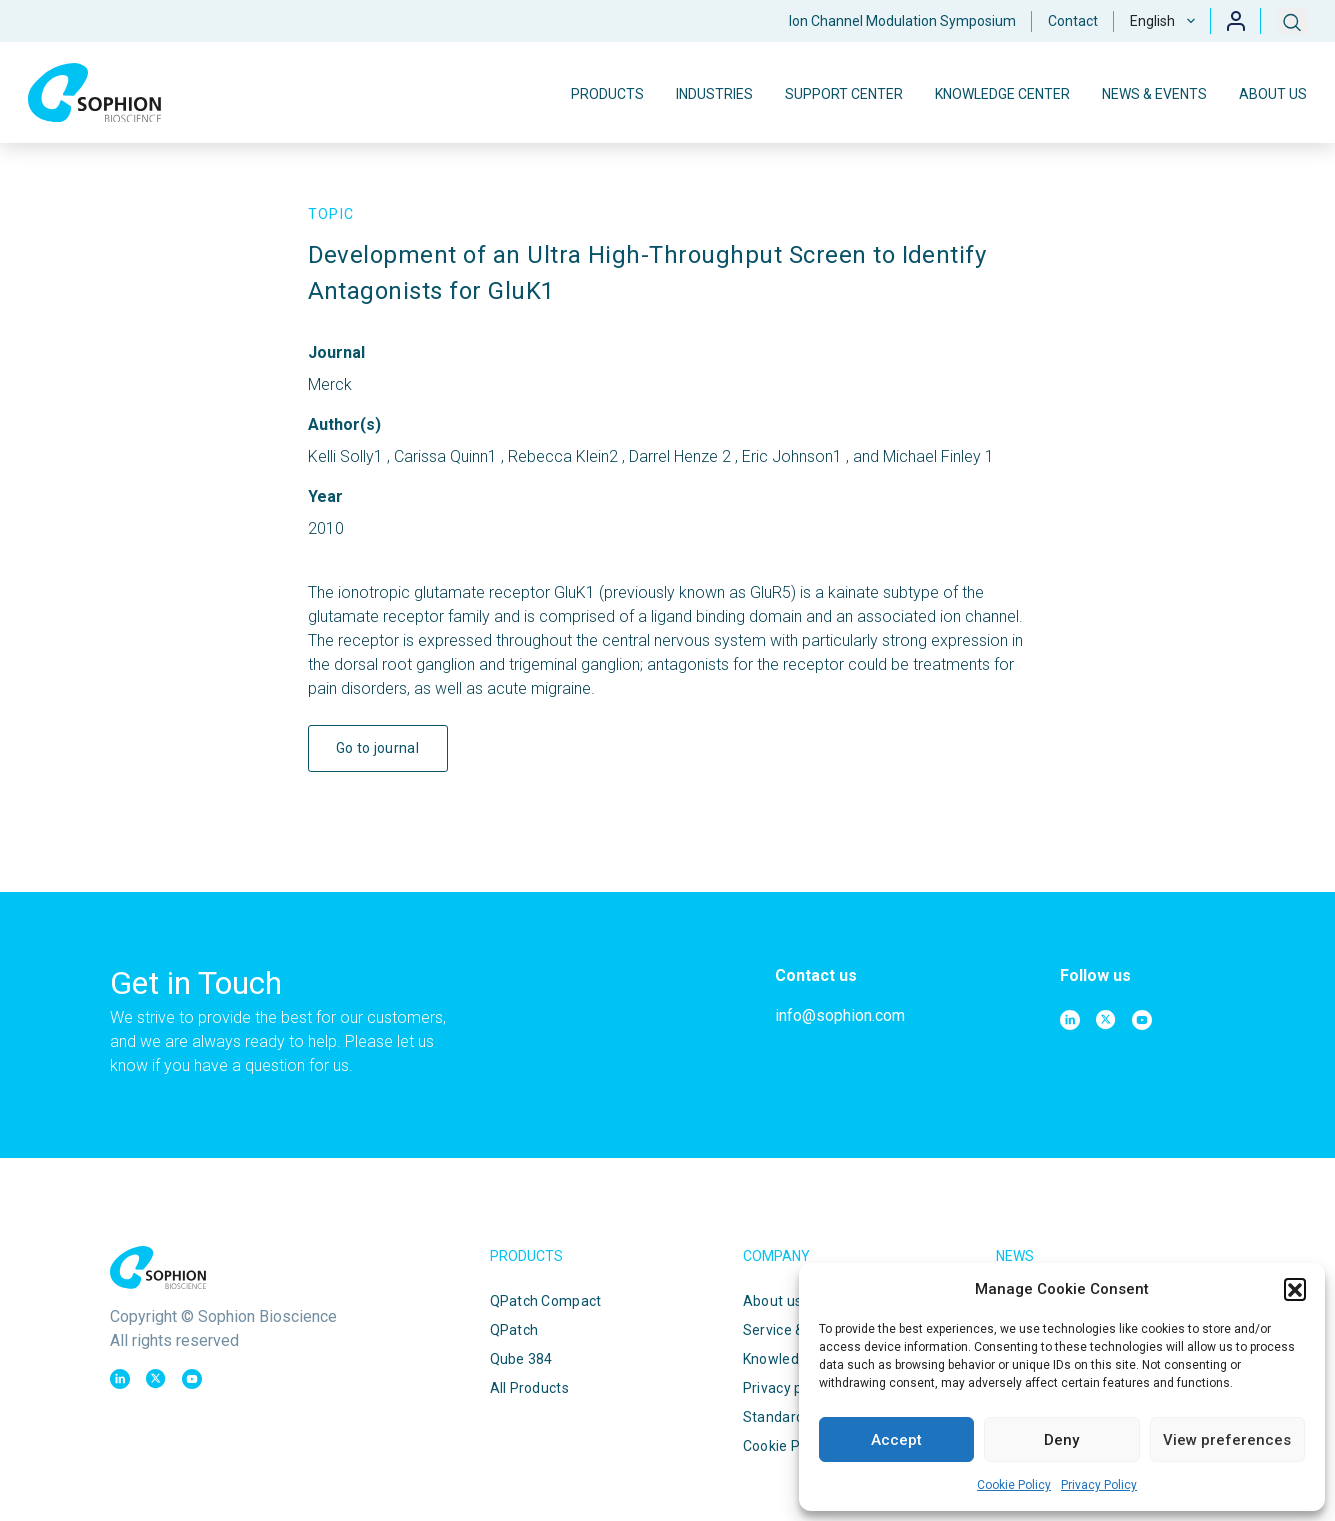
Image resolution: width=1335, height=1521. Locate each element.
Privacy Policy (1099, 1485)
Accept (896, 1440)
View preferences (1227, 1440)
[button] (1295, 1289)
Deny (1061, 1440)
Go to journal (377, 748)
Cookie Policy (1014, 1485)
